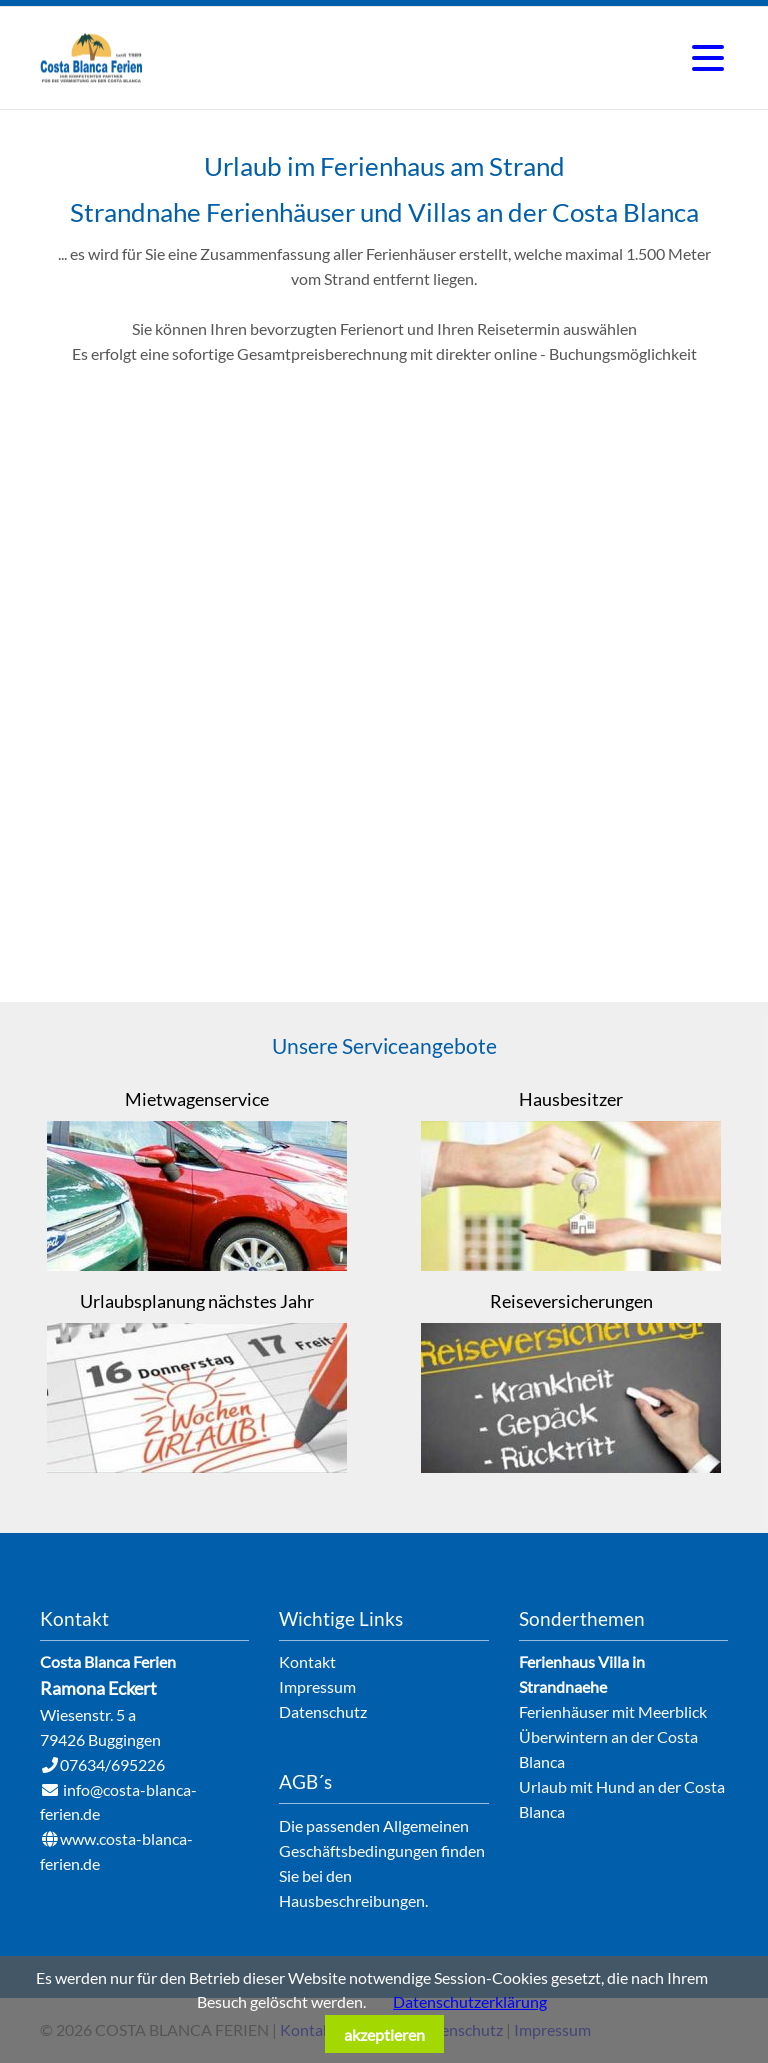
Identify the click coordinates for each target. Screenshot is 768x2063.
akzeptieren (384, 2034)
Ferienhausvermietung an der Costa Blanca (92, 58)
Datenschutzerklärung (470, 2001)
